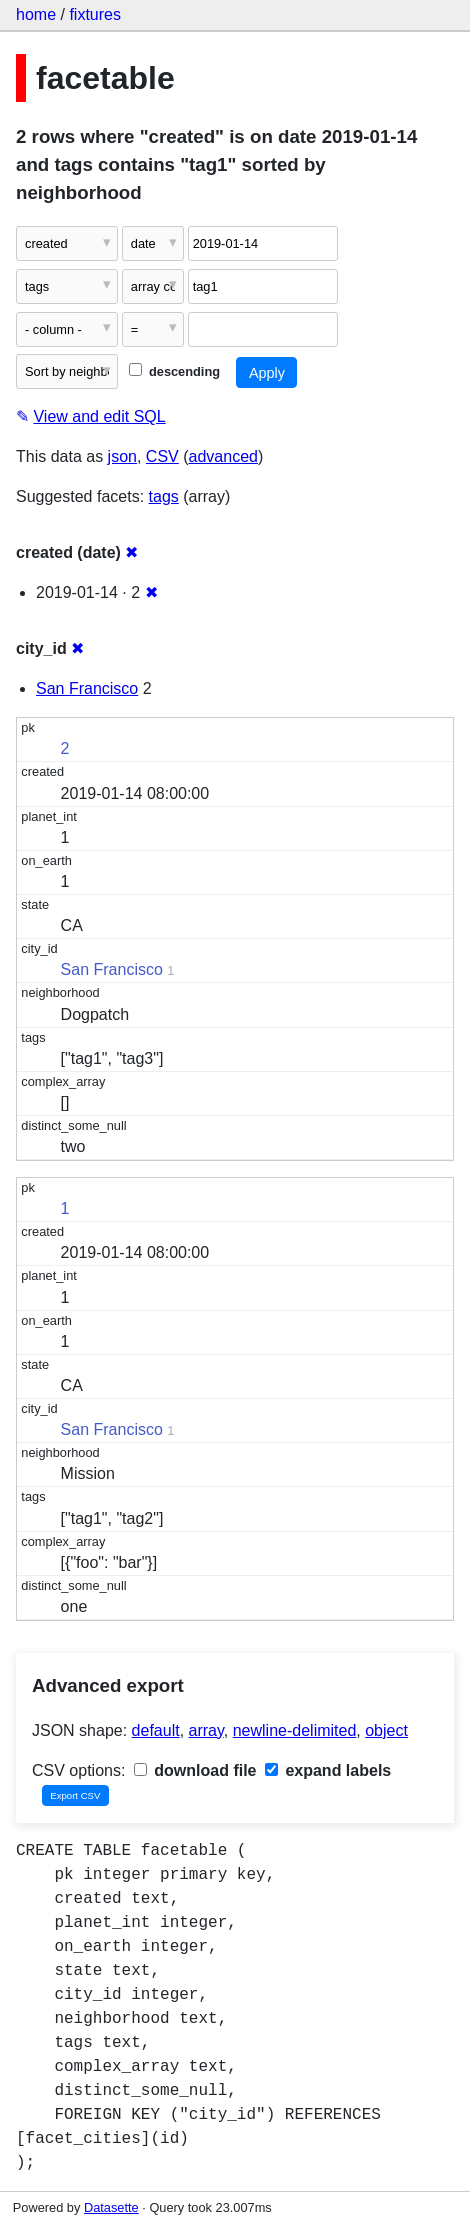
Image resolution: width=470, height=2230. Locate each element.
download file (195, 1770)
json (122, 456)
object (386, 1730)
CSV (162, 456)
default (156, 1730)
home (36, 14)
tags (164, 496)
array (206, 1730)
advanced (223, 456)
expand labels (328, 1770)
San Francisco (87, 688)
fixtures (95, 14)
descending (174, 371)
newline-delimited (295, 1730)
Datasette (111, 2207)
